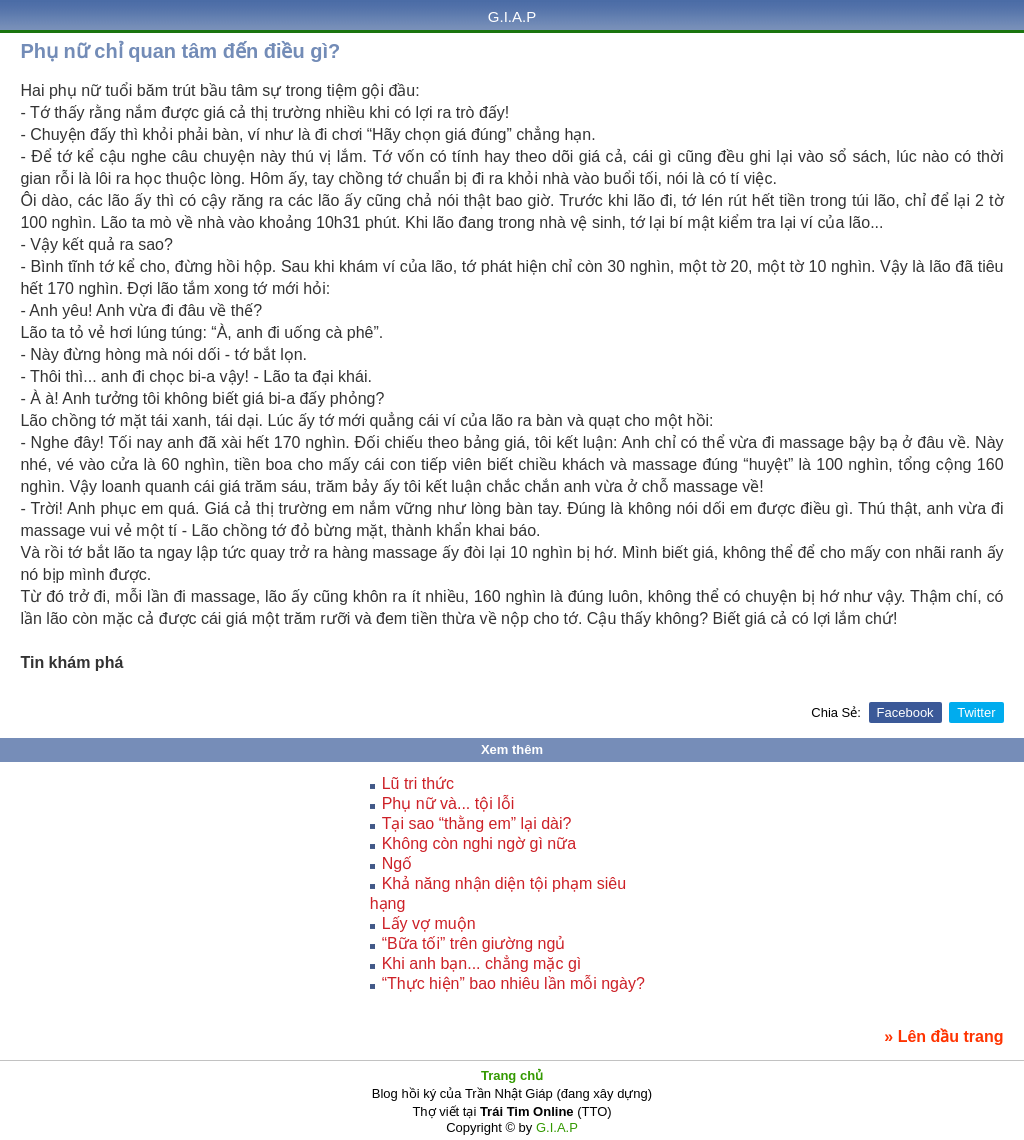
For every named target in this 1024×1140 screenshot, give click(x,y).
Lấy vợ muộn (429, 923)
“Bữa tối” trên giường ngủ (474, 943)
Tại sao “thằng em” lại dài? (477, 823)
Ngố (397, 863)
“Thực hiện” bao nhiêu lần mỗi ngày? (513, 983)
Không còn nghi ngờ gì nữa (479, 843)
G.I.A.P (512, 16)
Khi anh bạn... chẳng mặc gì (482, 963)
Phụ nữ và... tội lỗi (448, 803)
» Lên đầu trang (943, 1036)
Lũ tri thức (418, 783)
